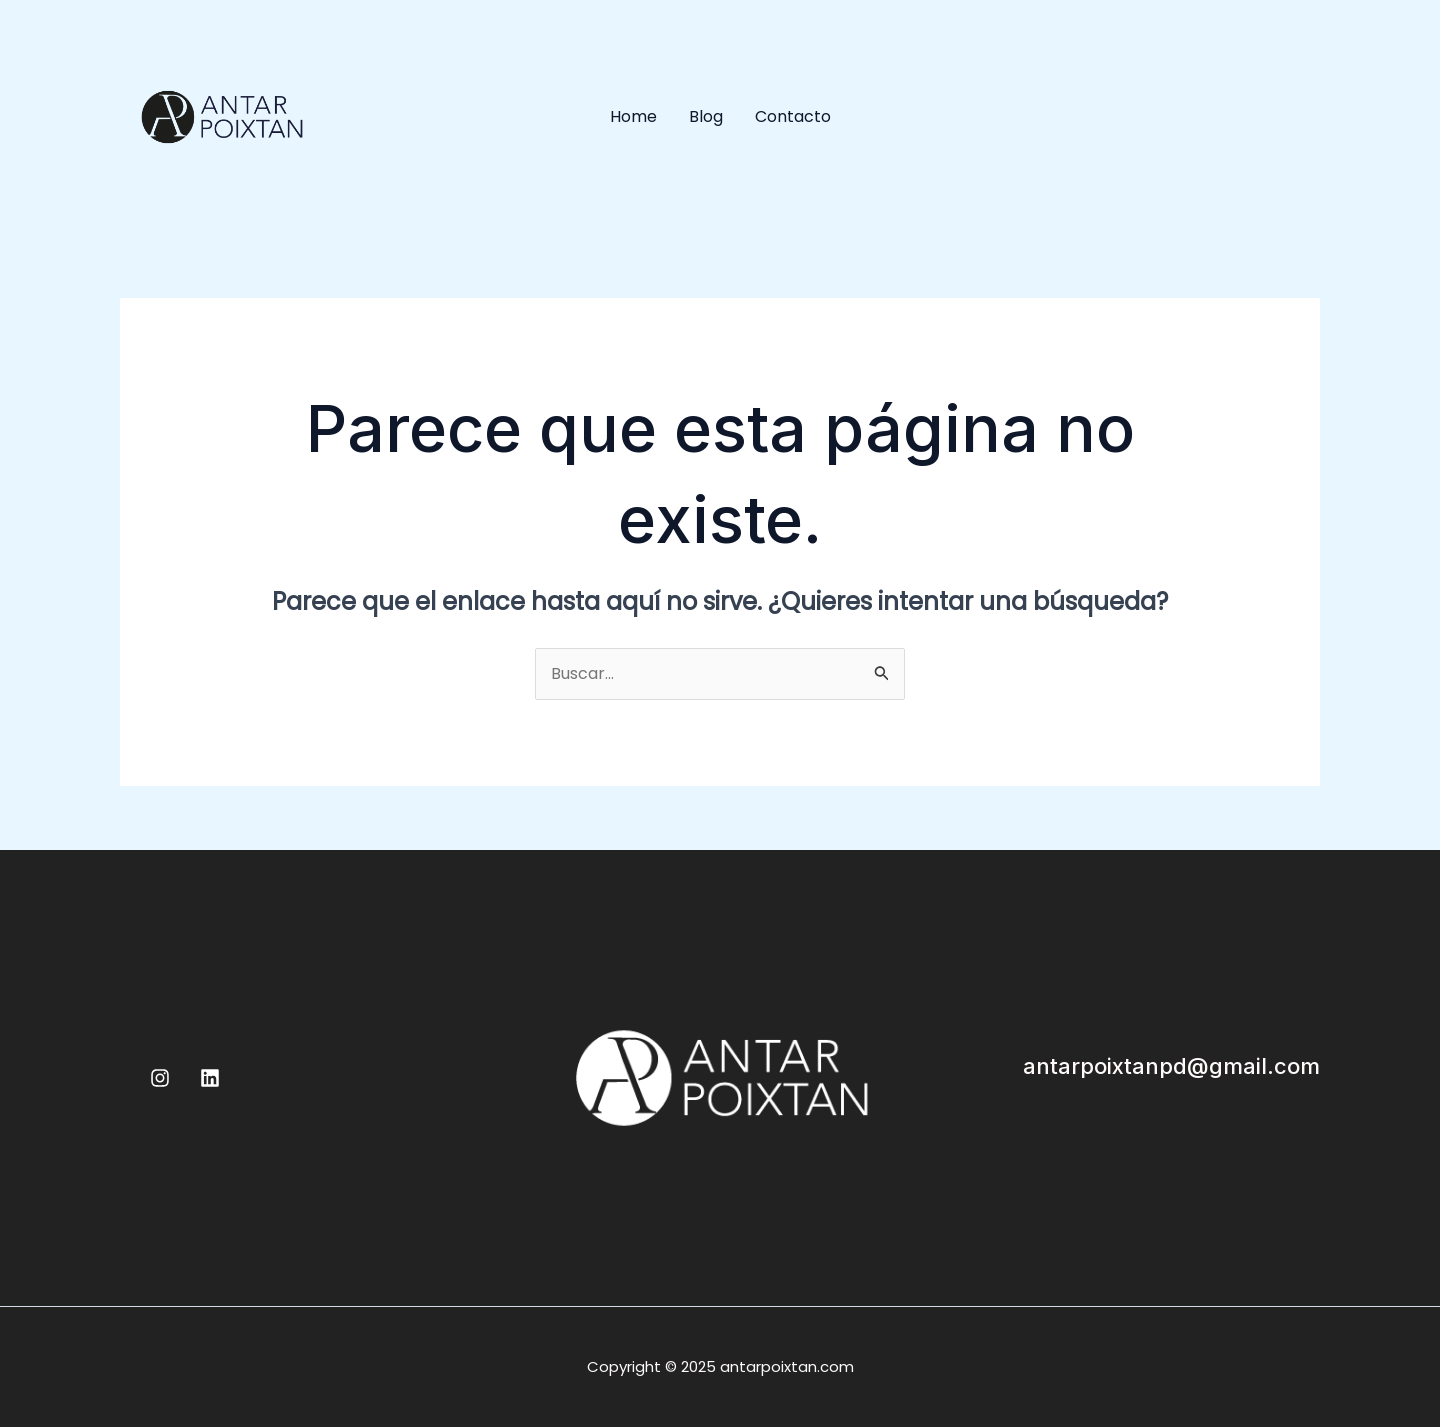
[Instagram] (160, 1078)
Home (633, 116)
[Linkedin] (210, 1078)
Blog (706, 116)
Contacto (793, 116)
